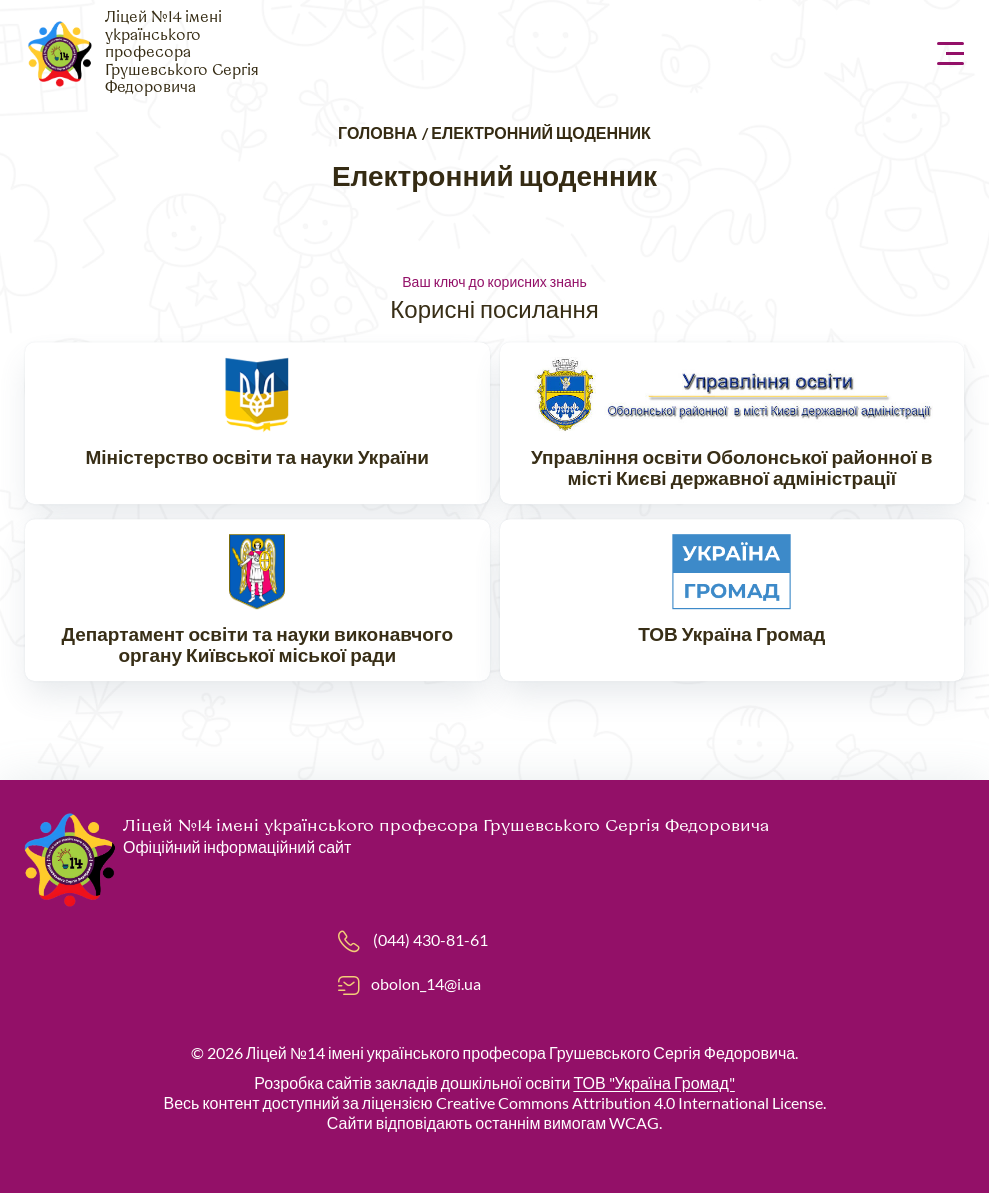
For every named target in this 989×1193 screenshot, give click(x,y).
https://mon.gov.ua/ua (257, 425)
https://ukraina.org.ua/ (732, 602)
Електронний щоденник (541, 132)
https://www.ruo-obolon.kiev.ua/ (732, 425)
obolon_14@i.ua (426, 983)
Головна (377, 132)
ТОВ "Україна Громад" (653, 1082)
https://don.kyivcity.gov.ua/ (257, 602)
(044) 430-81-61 (430, 939)
